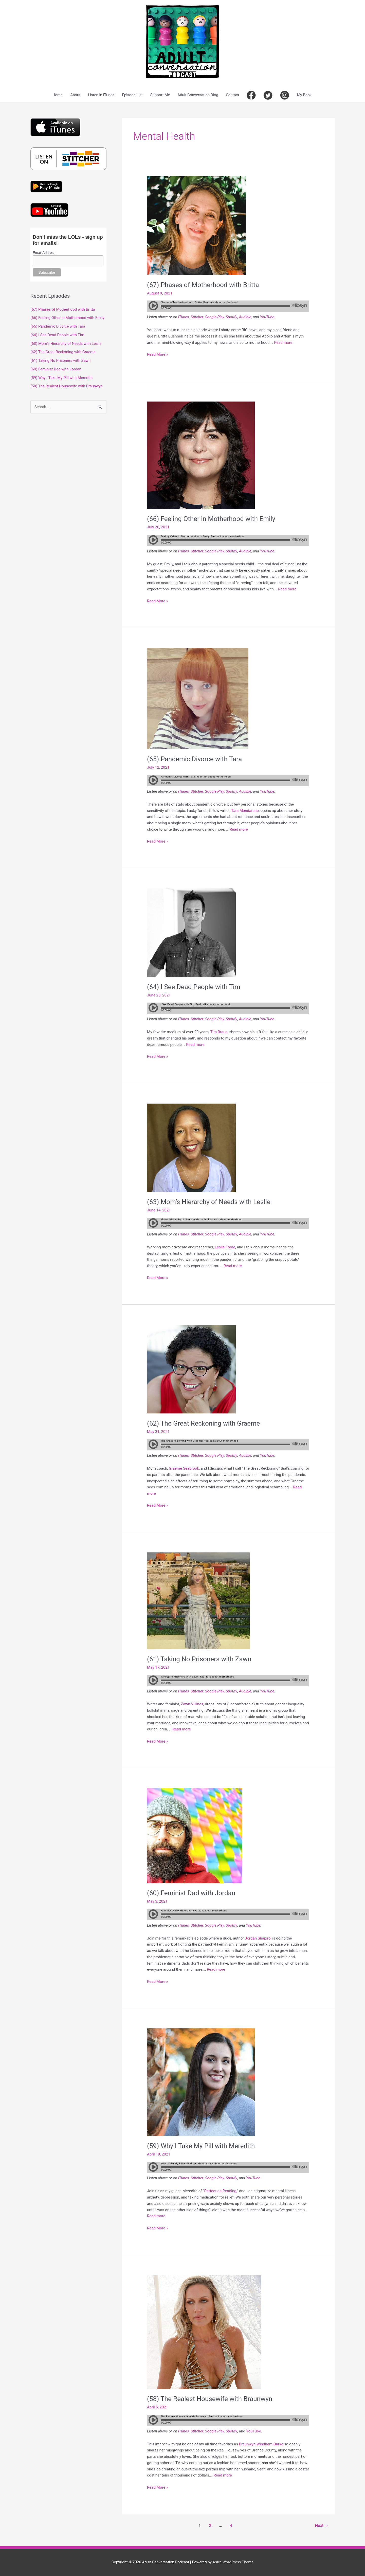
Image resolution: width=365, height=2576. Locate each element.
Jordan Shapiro (257, 1938)
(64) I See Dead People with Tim (57, 335)
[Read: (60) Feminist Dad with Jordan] (194, 1835)
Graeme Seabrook (184, 1468)
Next (321, 2525)
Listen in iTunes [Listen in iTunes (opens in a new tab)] (101, 95)
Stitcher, (197, 317)
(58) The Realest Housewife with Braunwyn (66, 386)
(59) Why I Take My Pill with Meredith (61, 377)
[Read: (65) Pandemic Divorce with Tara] (197, 698)
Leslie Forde (225, 1247)
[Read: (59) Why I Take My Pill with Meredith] (201, 2082)
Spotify (231, 317)
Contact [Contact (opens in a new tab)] (232, 95)
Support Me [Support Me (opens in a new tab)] (160, 95)
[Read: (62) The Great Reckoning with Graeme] (191, 1369)
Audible (245, 317)
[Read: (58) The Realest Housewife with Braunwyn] (204, 2332)
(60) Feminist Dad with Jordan (55, 369)
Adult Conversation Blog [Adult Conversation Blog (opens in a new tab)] (197, 95)
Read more (283, 342)
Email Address (44, 253)
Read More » (157, 354)
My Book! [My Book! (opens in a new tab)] (305, 95)
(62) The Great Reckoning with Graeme (63, 352)
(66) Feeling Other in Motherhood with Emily (67, 317)
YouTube (267, 317)
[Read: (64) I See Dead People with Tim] (191, 932)
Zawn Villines (192, 1704)
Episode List (132, 95)
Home (57, 95)
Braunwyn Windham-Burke (261, 2444)
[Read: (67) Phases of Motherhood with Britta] (196, 225)
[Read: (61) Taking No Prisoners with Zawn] (198, 1600)
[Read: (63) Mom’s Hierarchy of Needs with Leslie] (191, 1147)
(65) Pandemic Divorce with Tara (57, 326)
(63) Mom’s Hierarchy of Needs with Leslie (66, 343)
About (75, 95)
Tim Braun (218, 1032)
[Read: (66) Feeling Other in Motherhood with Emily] (201, 455)
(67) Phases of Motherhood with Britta (62, 309)
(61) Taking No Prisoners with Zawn (60, 360)
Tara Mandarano (245, 810)
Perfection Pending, (220, 2191)
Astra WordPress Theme (233, 2562)
